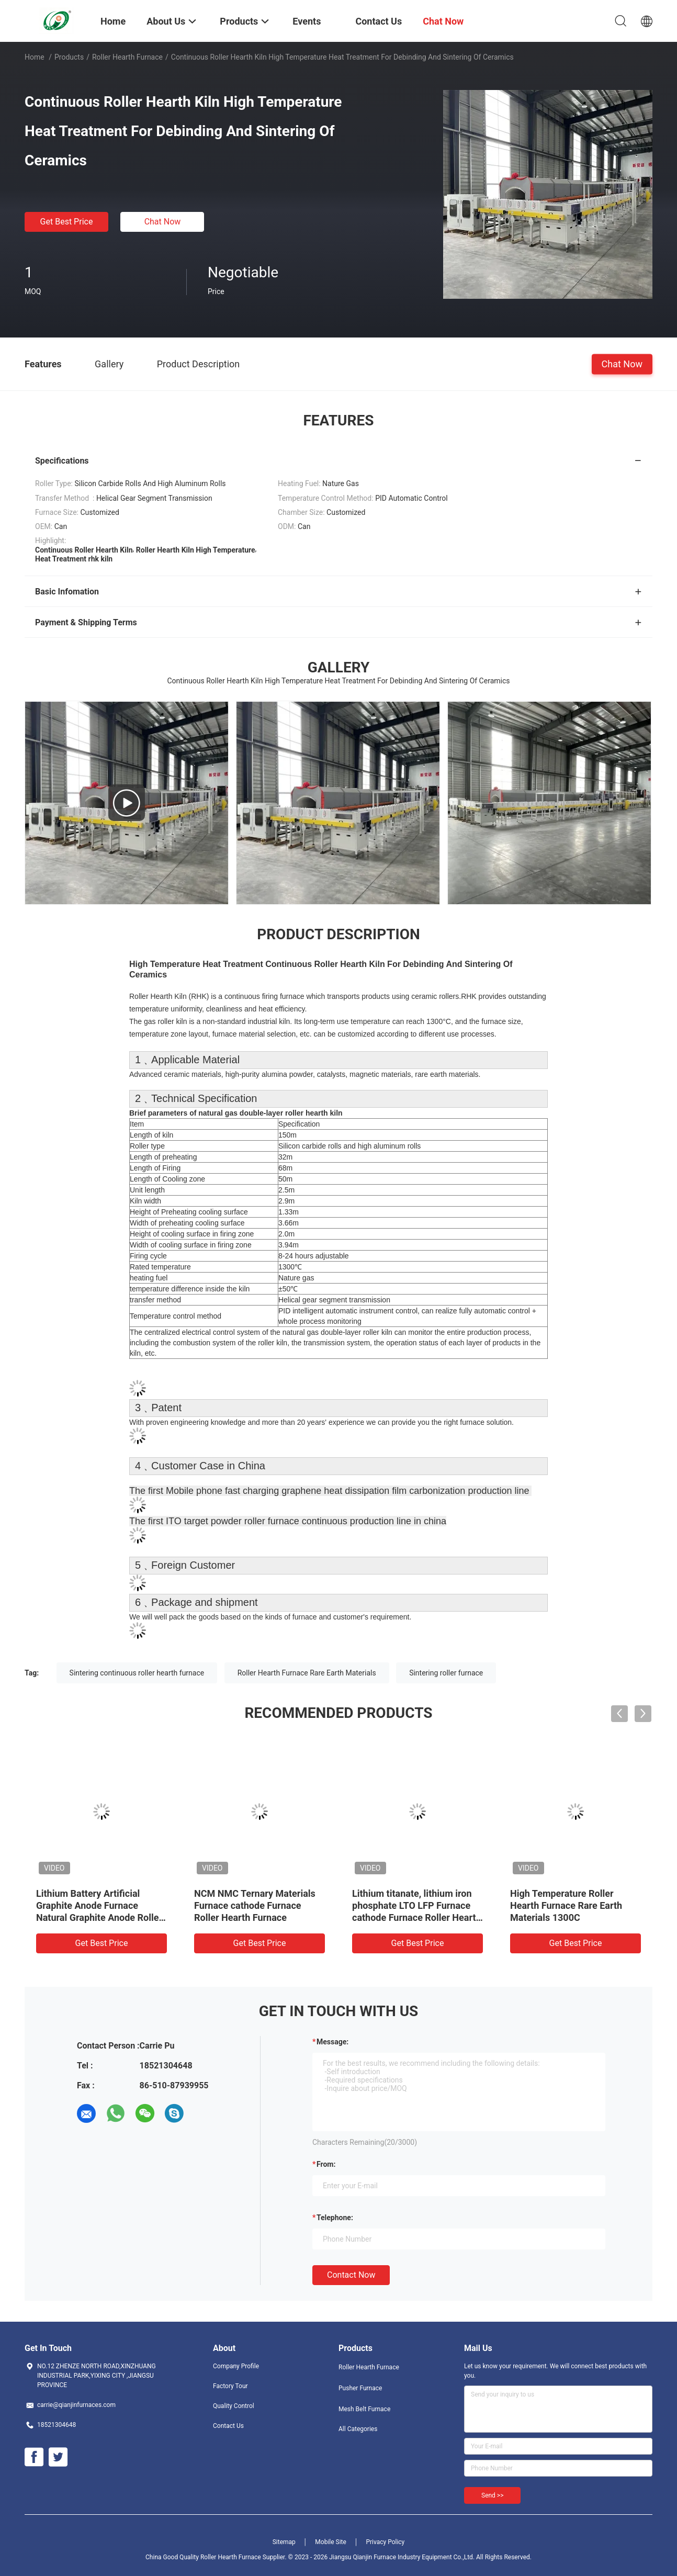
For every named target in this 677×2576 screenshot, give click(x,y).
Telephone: (335, 2217)
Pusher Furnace (360, 2388)
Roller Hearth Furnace (127, 57)
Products (69, 57)
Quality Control (233, 2406)
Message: (332, 2042)
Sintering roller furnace (446, 1673)
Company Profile (236, 2366)
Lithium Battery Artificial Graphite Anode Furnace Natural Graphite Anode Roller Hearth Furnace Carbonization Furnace (99, 1917)
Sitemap (284, 2542)
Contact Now (351, 2275)
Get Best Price (66, 222)
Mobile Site (330, 2542)
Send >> (492, 2495)
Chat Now (162, 222)
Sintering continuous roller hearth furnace (137, 1673)
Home (34, 57)
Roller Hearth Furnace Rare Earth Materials (307, 1673)
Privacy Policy (385, 2542)
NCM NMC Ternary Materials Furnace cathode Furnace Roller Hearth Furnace (254, 1905)
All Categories (357, 2429)
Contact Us (228, 2425)
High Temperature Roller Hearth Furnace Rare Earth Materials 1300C (566, 1905)
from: (326, 2164)
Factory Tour (230, 2386)
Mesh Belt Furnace (364, 2409)
